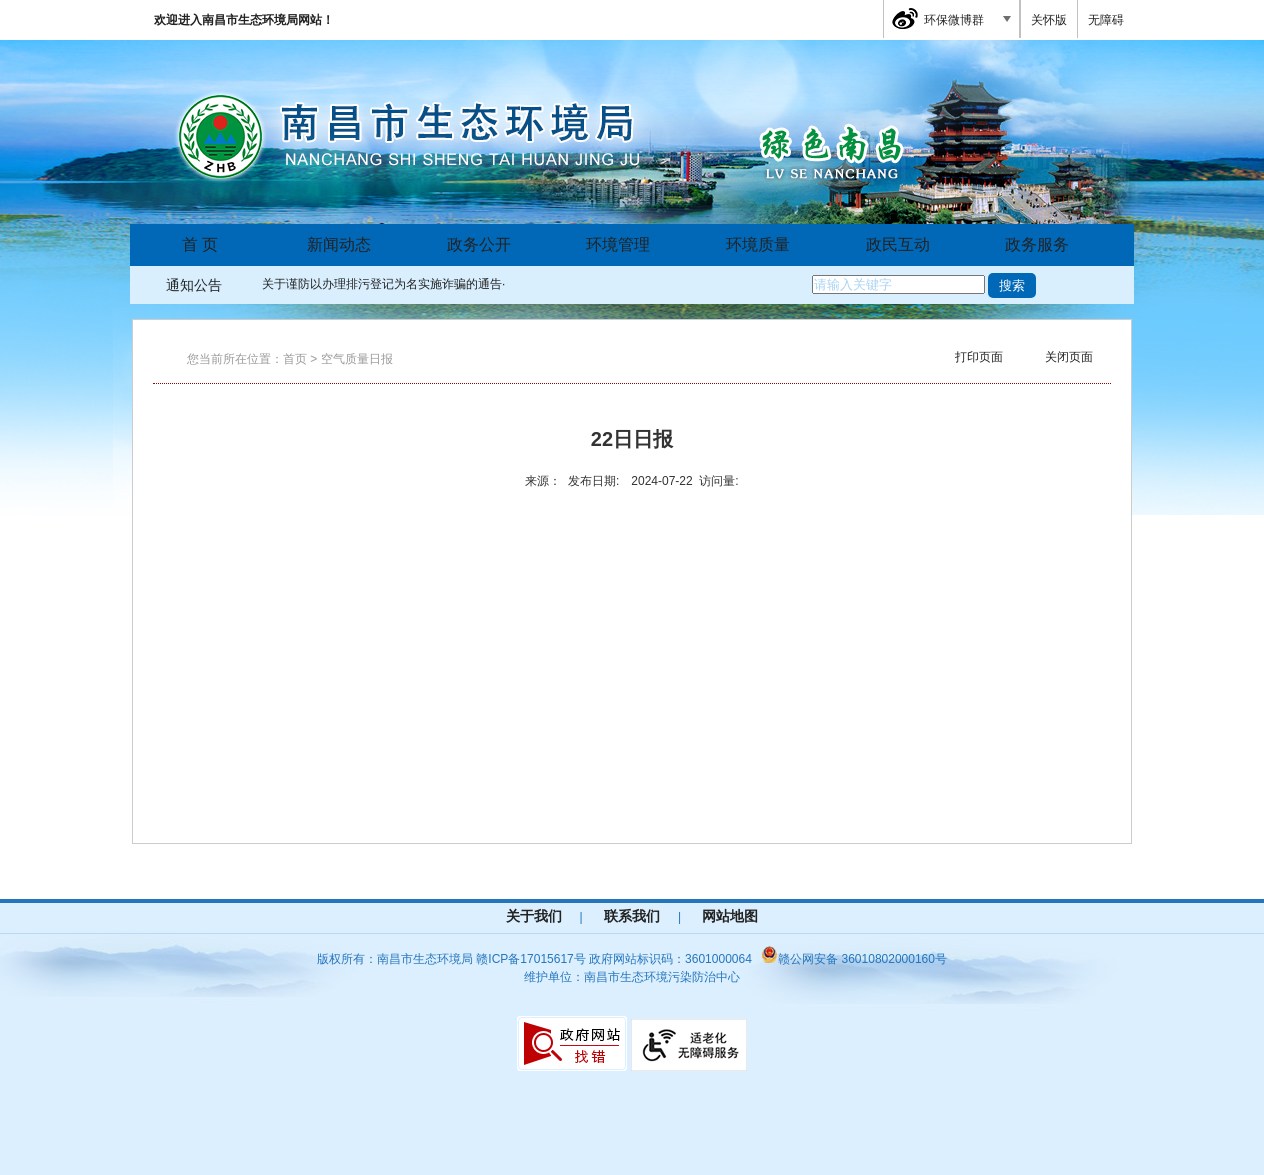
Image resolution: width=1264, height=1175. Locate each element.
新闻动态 (339, 244)
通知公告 (194, 285)
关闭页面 (1069, 357)
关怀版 (1049, 20)
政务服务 (1037, 244)
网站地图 (730, 916)
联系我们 (632, 916)
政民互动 (898, 244)
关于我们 (534, 916)
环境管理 (618, 244)
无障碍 (1106, 20)
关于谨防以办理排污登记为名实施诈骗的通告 (382, 284)
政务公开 (479, 244)
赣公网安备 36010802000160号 (854, 959)
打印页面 (979, 357)
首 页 (200, 244)
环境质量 (758, 244)
